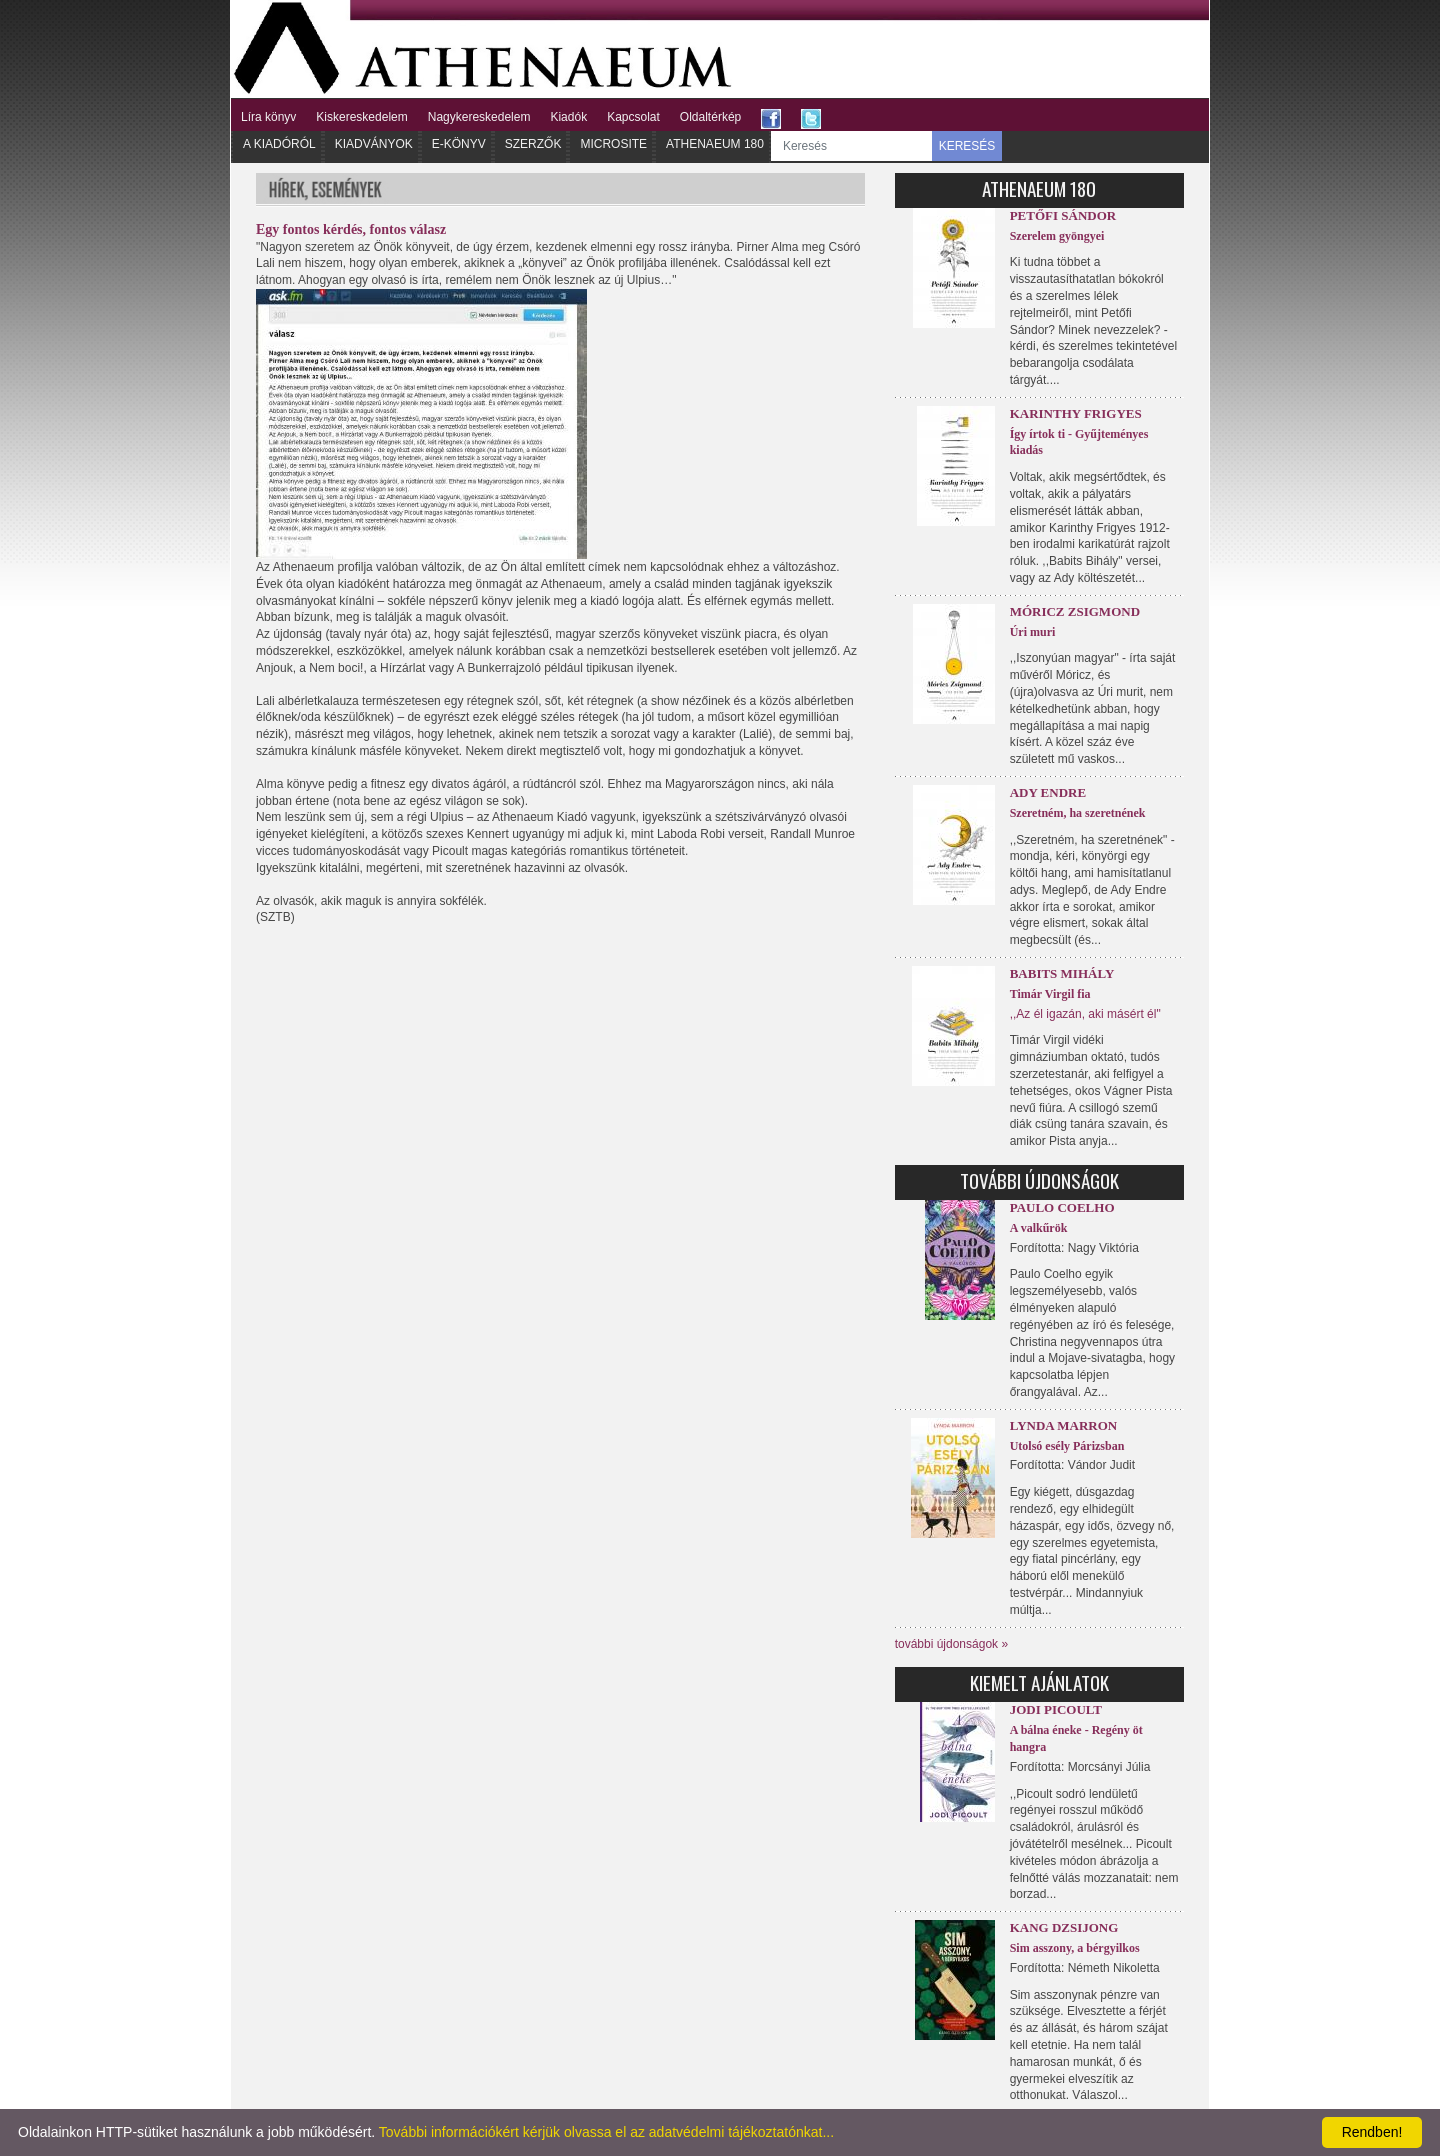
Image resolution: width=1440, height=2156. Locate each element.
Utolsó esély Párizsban (1067, 1446)
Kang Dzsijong (1064, 1927)
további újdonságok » (951, 1644)
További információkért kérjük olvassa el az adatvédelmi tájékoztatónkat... (606, 2132)
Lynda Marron (1064, 1425)
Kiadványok (374, 144)
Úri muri (1033, 632)
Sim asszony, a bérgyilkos (1075, 1948)
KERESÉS (967, 146)
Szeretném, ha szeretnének (1078, 813)
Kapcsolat (633, 117)
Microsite (613, 144)
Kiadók (568, 117)
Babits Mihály (1062, 973)
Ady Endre (1048, 792)
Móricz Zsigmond (1075, 611)
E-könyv (459, 144)
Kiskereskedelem (361, 117)
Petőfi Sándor (1063, 215)
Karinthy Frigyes (1076, 413)
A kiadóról (279, 144)
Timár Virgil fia (1050, 994)
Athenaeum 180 (715, 144)
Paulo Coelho (1062, 1207)
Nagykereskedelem (479, 117)
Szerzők (533, 144)
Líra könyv (268, 117)
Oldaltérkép (710, 117)
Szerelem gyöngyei (1057, 236)
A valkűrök (1039, 1228)
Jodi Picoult (1056, 1709)
